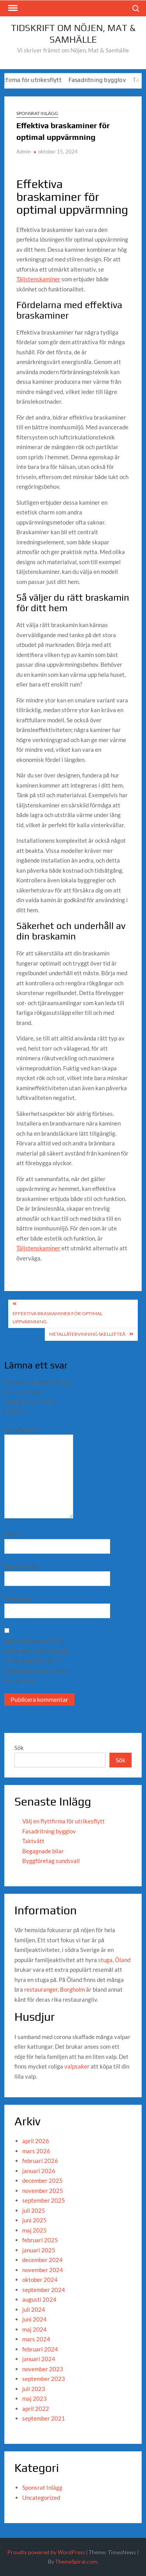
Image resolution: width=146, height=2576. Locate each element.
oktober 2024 (40, 2279)
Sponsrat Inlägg (37, 113)
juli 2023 (33, 2388)
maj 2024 (34, 2329)
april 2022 (35, 2408)
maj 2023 (34, 2398)
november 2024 (42, 2269)
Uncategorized (41, 2497)
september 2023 (43, 2378)
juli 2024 (33, 2309)
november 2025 (42, 2190)
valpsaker (77, 2066)
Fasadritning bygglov (102, 80)
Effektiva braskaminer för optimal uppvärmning (57, 1317)
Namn (13, 1533)
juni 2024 (34, 2319)
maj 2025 (34, 2230)
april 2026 (35, 2140)
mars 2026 (36, 2150)
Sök (19, 1747)
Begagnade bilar (43, 1850)
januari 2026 (38, 2170)
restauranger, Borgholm (54, 1989)
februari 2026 (40, 2160)
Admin (23, 151)
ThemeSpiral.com (76, 2561)
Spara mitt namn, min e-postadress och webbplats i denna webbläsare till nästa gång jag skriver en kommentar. (37, 1660)
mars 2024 (36, 2338)
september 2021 (43, 2418)
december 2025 (42, 2180)
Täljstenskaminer (38, 278)
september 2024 (43, 2289)
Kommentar (21, 1429)
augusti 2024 (39, 2299)
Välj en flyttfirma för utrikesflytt (63, 1821)
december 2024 (42, 2259)
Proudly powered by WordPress (46, 2552)
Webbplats (18, 1598)
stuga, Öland (114, 1959)
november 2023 (42, 2368)
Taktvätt (33, 1840)
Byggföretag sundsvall (51, 1860)
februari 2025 (40, 2239)
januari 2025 (38, 2250)
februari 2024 (40, 2349)
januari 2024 (38, 2358)
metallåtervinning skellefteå (87, 1334)
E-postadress (23, 1566)
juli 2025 (33, 2210)
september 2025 (43, 2200)
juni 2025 (34, 2220)
